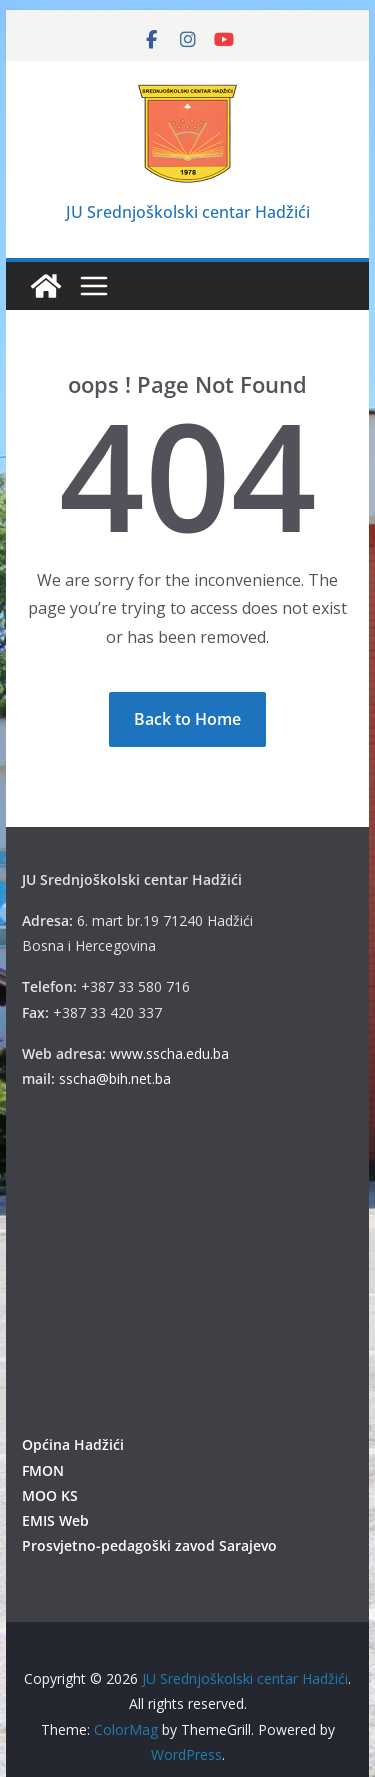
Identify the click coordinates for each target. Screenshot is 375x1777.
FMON (43, 1470)
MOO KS (50, 1495)
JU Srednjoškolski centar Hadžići (188, 212)
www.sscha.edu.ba (169, 1053)
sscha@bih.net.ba (115, 1078)
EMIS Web (55, 1520)
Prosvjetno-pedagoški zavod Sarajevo (149, 1545)
